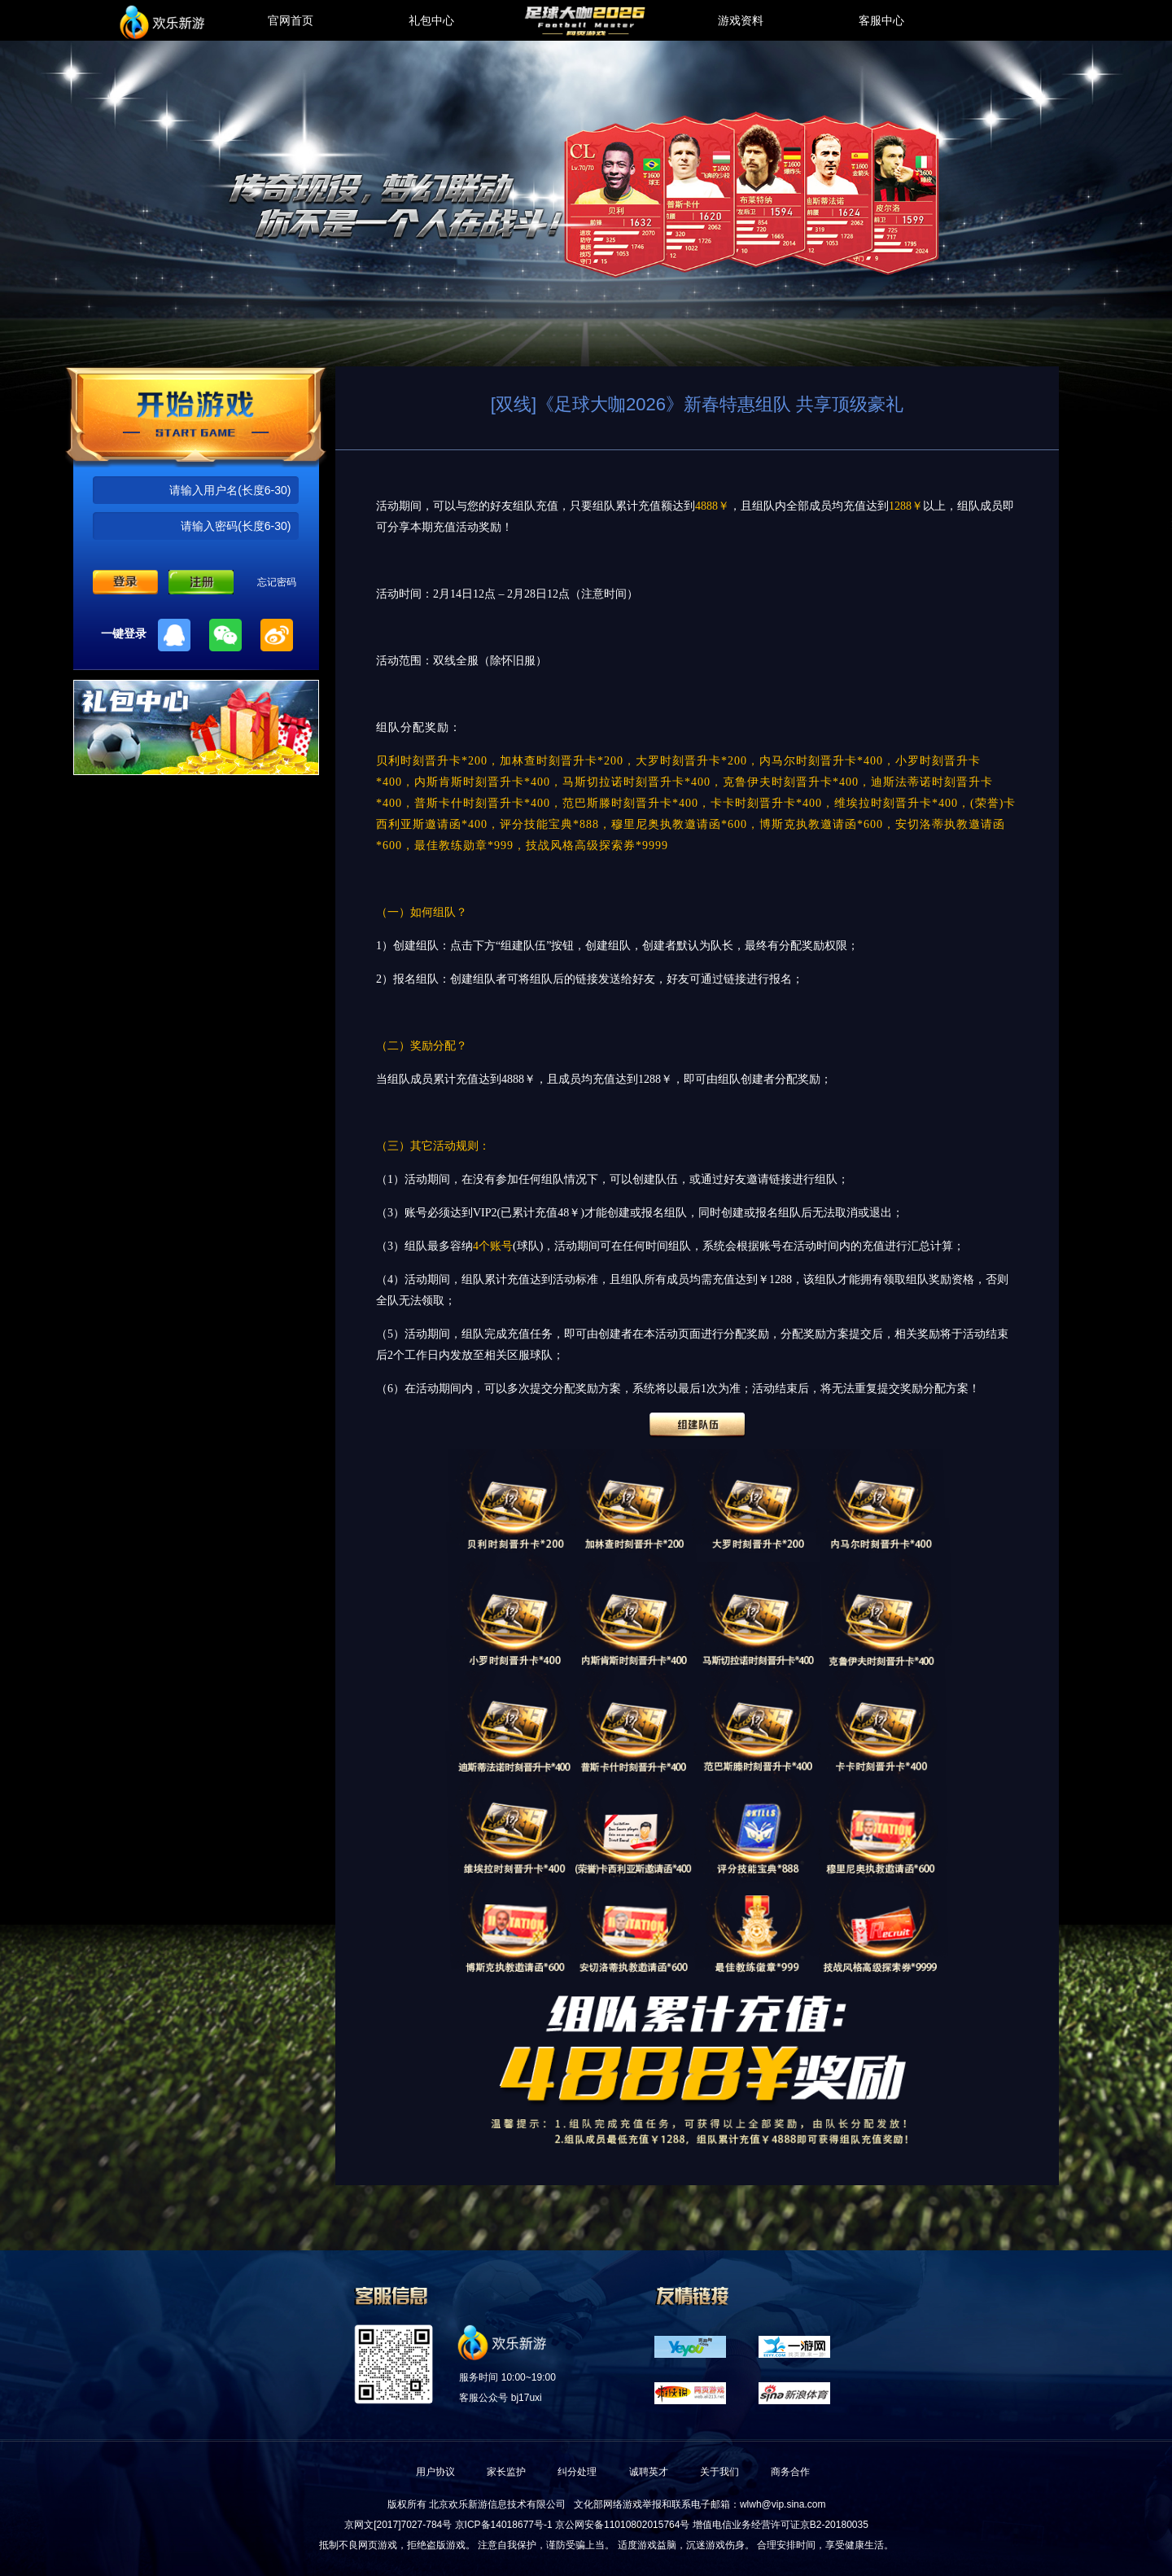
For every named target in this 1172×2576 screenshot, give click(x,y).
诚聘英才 (648, 2471)
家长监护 (506, 2471)
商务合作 (790, 2471)
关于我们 (719, 2471)
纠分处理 (577, 2471)
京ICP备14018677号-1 (504, 2524)
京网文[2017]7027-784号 (398, 2524)
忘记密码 (276, 582)
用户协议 (435, 2471)
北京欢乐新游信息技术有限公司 (497, 2504)
